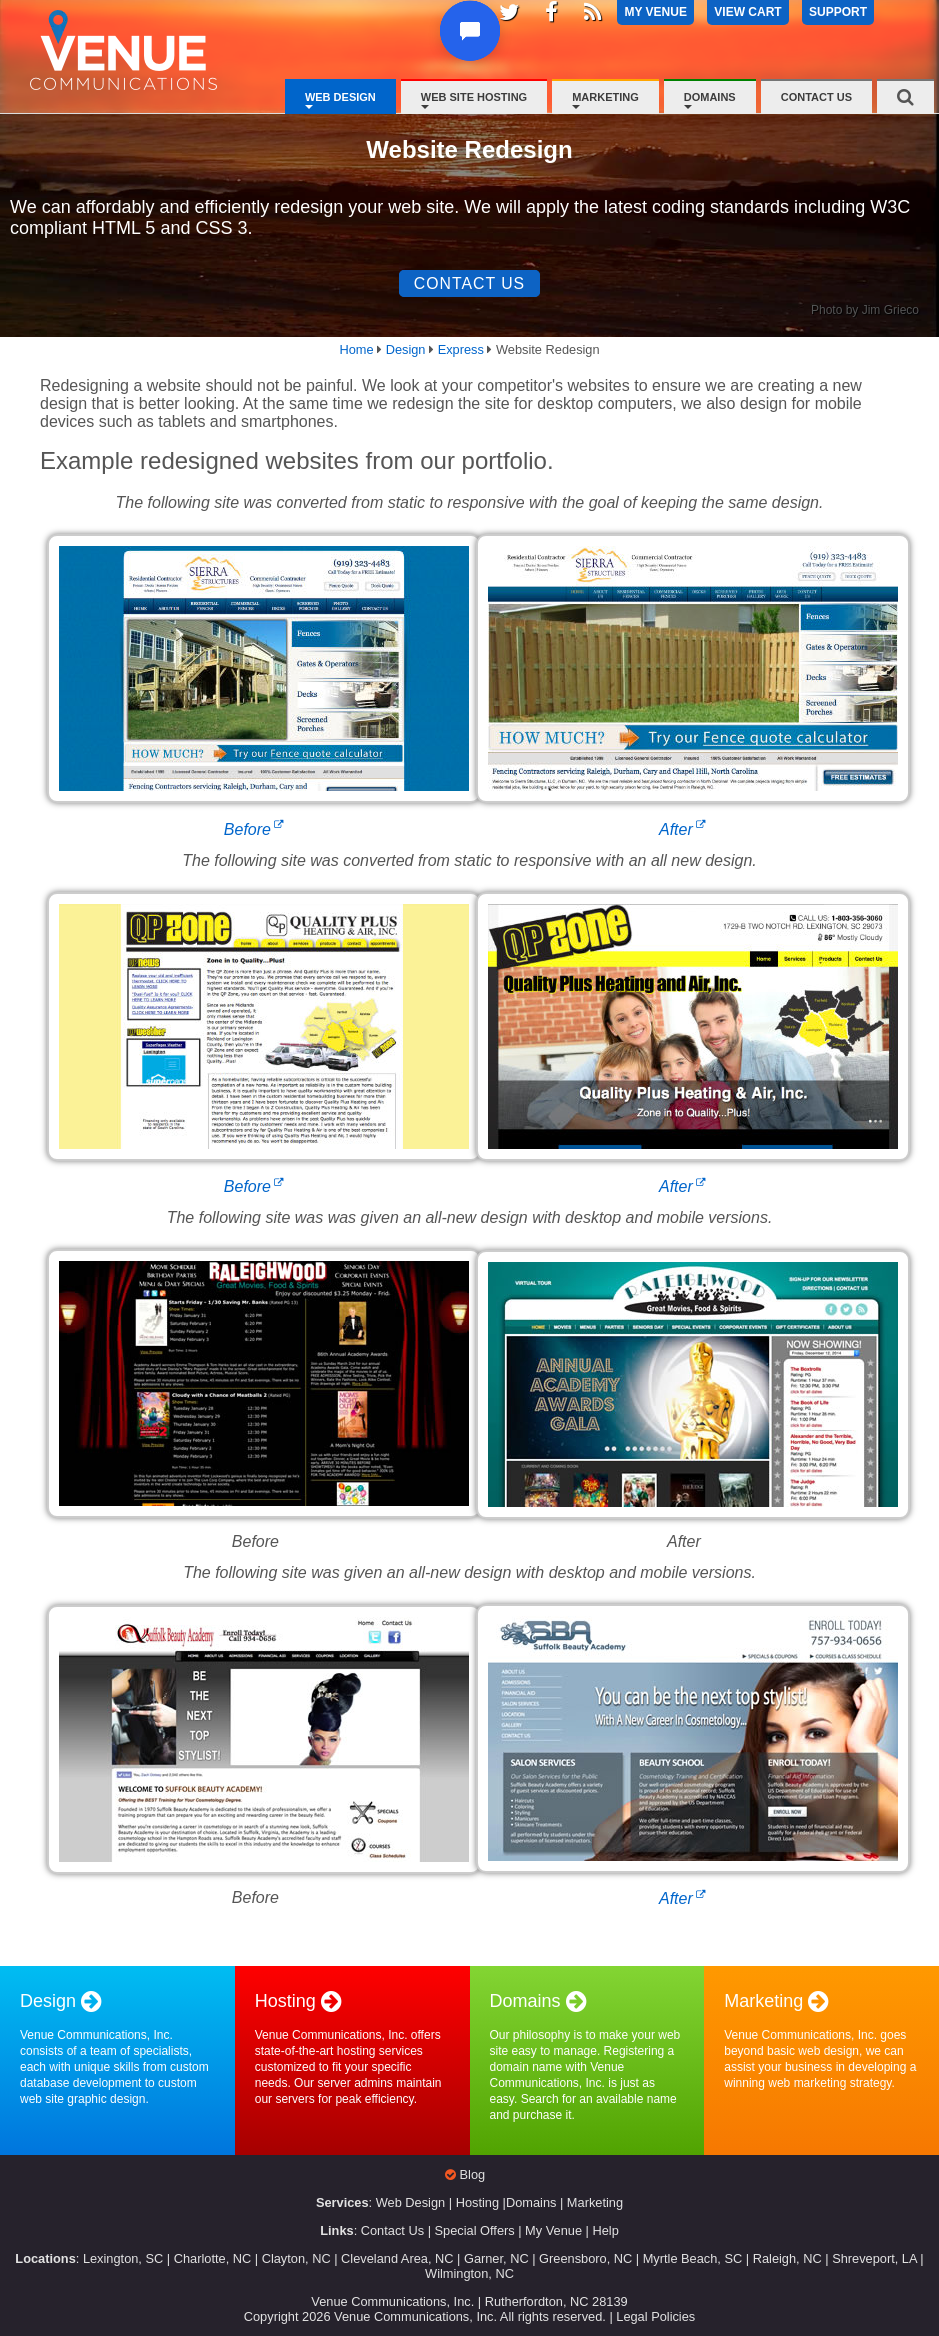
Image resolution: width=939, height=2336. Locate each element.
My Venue (553, 2231)
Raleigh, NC (787, 2258)
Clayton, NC (296, 2258)
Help (605, 2231)
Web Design (340, 97)
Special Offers (475, 2231)
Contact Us (816, 97)
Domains (710, 97)
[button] (470, 42)
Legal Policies (655, 2316)
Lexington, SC (123, 2258)
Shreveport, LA (874, 2258)
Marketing (605, 97)
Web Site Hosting (474, 97)
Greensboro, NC (585, 2258)
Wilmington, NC (469, 2273)
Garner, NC (496, 2258)
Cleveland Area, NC (397, 2258)
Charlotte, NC (213, 2258)
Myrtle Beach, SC (693, 2258)
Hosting (477, 2203)
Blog (473, 2175)
